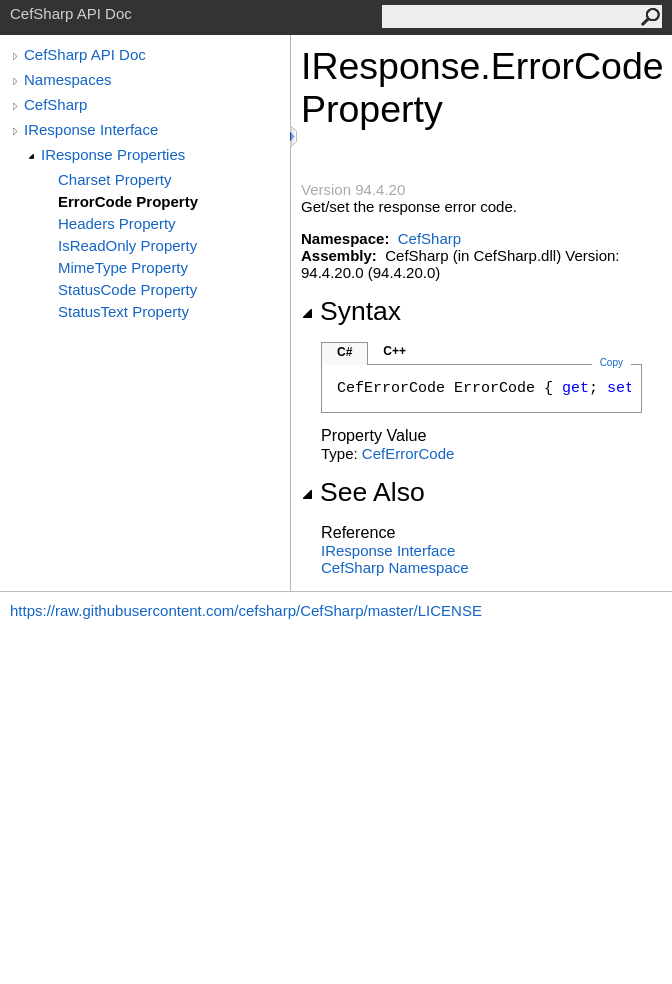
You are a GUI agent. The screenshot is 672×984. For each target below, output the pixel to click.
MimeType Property (123, 267)
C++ (394, 351)
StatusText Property (123, 311)
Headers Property (117, 223)
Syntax (351, 311)
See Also (363, 492)
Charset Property (114, 179)
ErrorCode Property (128, 201)
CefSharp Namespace (395, 567)
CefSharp (55, 104)
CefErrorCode (408, 453)
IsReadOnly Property (127, 245)
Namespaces (68, 79)
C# (344, 352)
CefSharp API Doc (85, 54)
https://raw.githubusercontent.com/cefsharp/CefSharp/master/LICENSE (246, 610)
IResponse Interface (91, 129)
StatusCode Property (127, 289)
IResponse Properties (113, 154)
